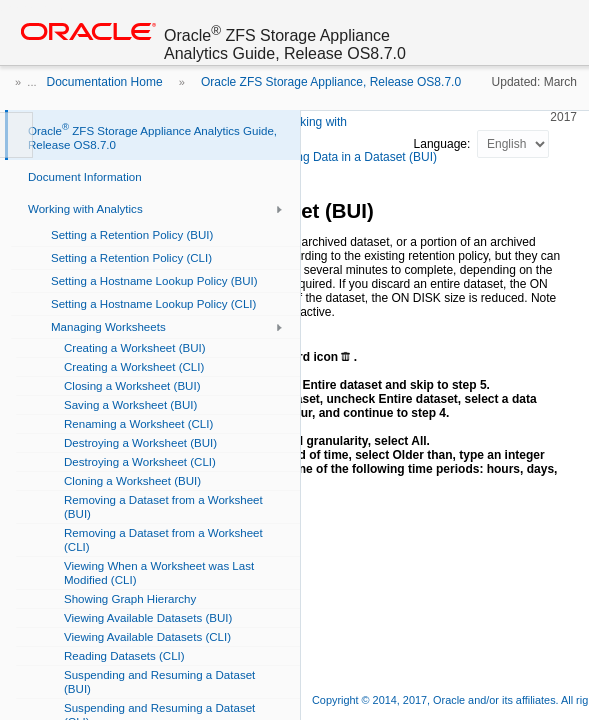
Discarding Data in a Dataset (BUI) (345, 157)
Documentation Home (105, 82)
